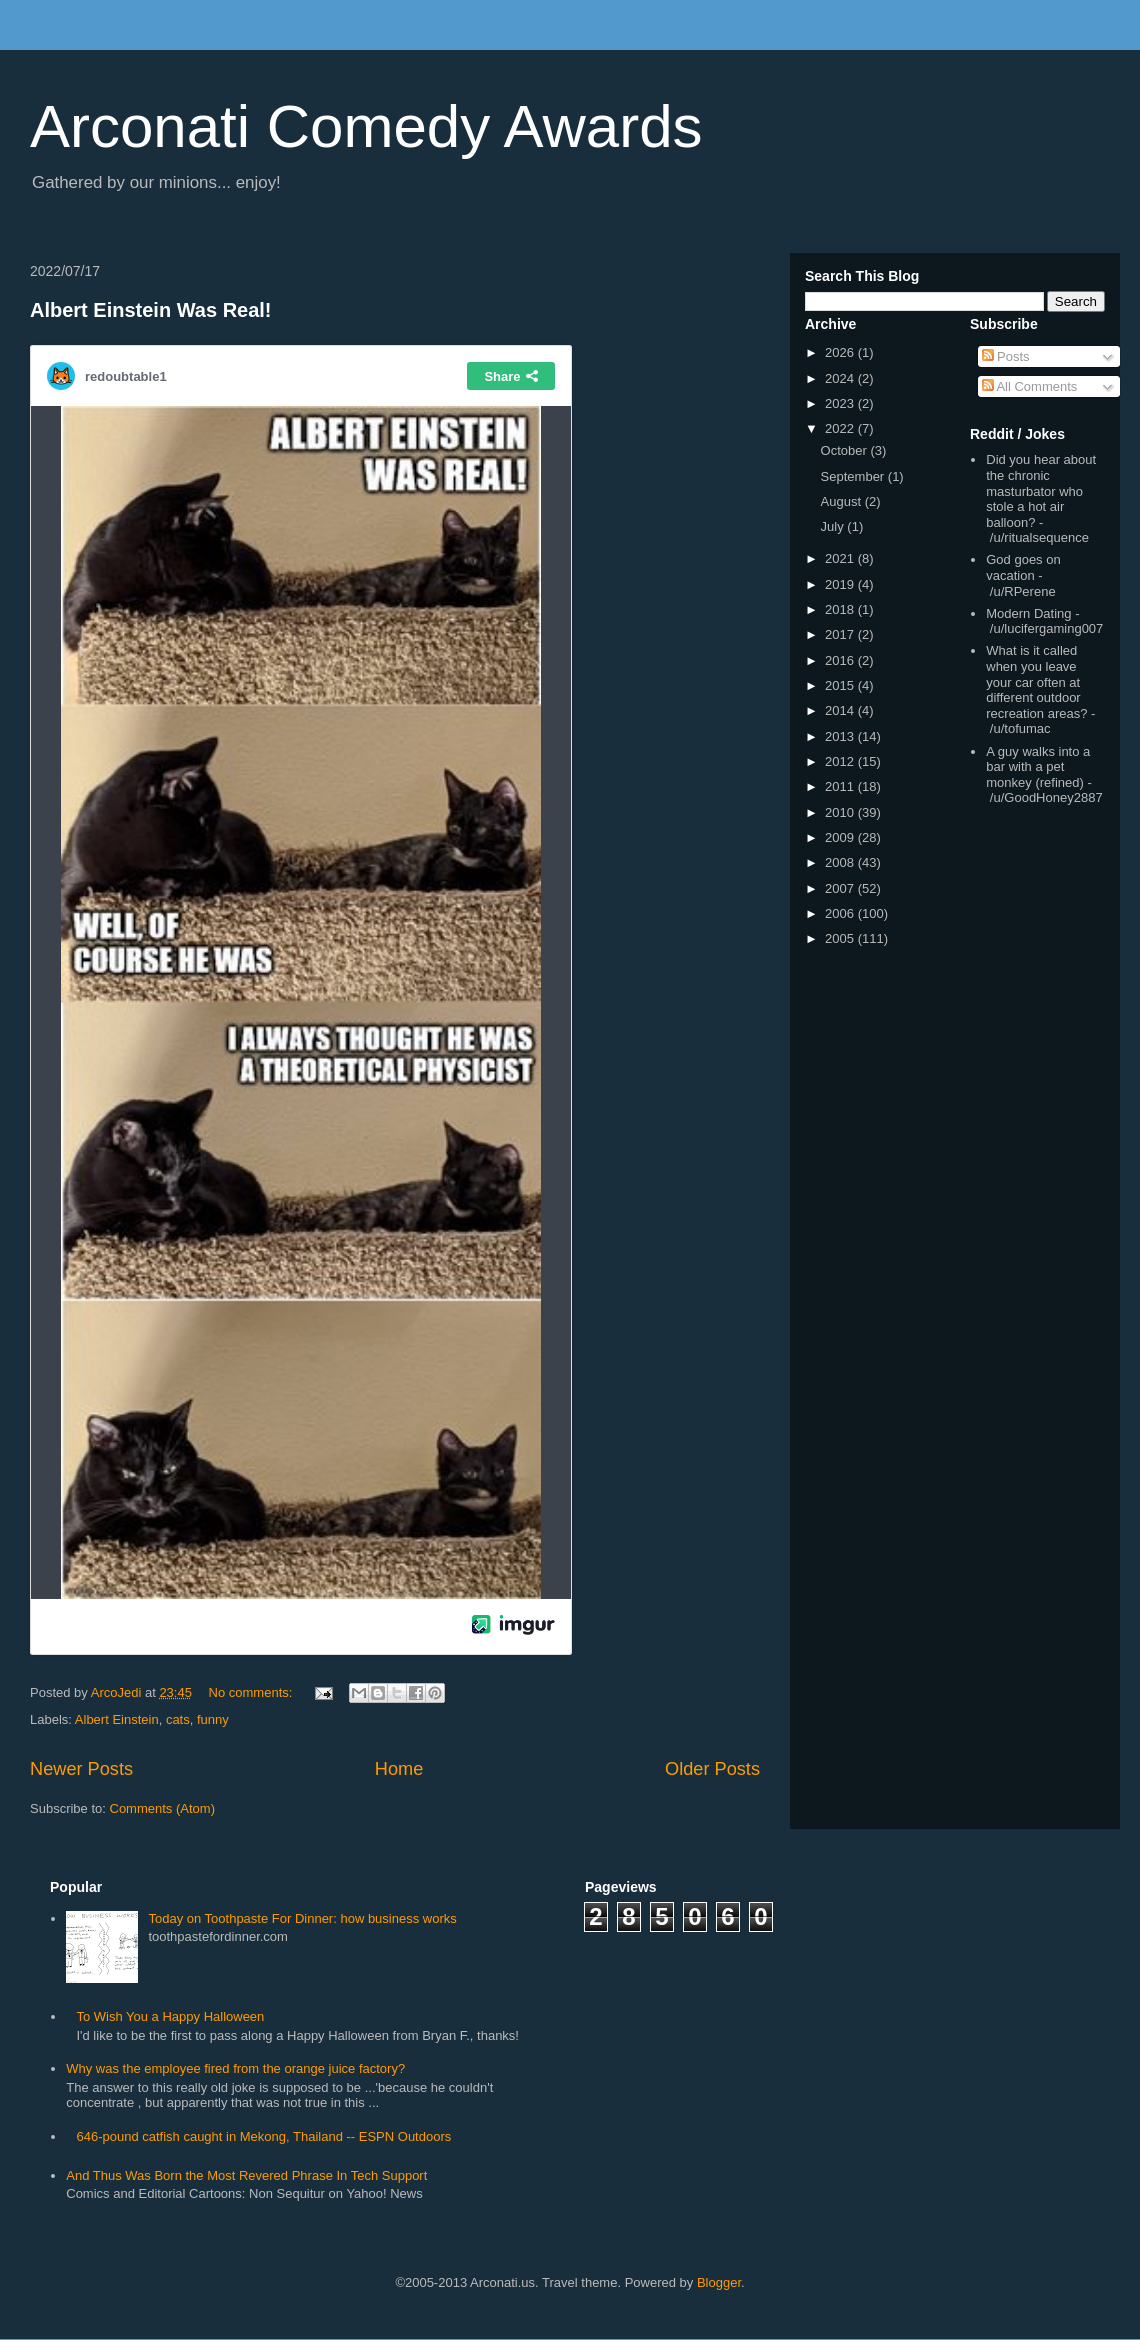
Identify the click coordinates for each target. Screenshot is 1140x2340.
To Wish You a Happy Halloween (170, 2016)
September (854, 476)
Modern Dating (1028, 613)
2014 (841, 710)
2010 (841, 812)
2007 (841, 888)
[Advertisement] (753, 2102)
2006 (841, 913)
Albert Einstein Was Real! (151, 310)
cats (178, 1719)
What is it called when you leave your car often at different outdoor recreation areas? (1036, 681)
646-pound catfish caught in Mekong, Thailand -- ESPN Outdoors (263, 2136)
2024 (841, 378)
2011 (841, 786)
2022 (841, 428)
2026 (841, 352)
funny (213, 1719)
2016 (841, 660)
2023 (841, 403)
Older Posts (712, 1769)
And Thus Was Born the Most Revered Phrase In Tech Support (246, 2175)
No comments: (252, 1692)
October (846, 450)
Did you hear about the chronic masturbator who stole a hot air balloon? (1041, 490)
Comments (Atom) (162, 1808)
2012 (841, 761)
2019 (841, 584)
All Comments (1030, 386)
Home (399, 1769)
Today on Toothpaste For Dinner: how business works (302, 1918)
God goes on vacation (1023, 567)
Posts (1006, 356)
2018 (841, 609)
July (834, 526)
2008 (841, 862)
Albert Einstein (117, 1719)
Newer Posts (81, 1769)
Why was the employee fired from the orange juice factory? (235, 2068)
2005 (841, 938)
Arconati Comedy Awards (366, 126)
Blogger (719, 2282)
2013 (841, 736)
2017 (841, 634)
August (843, 501)
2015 (841, 685)
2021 (841, 558)
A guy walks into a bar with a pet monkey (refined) (1038, 767)
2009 (841, 837)
